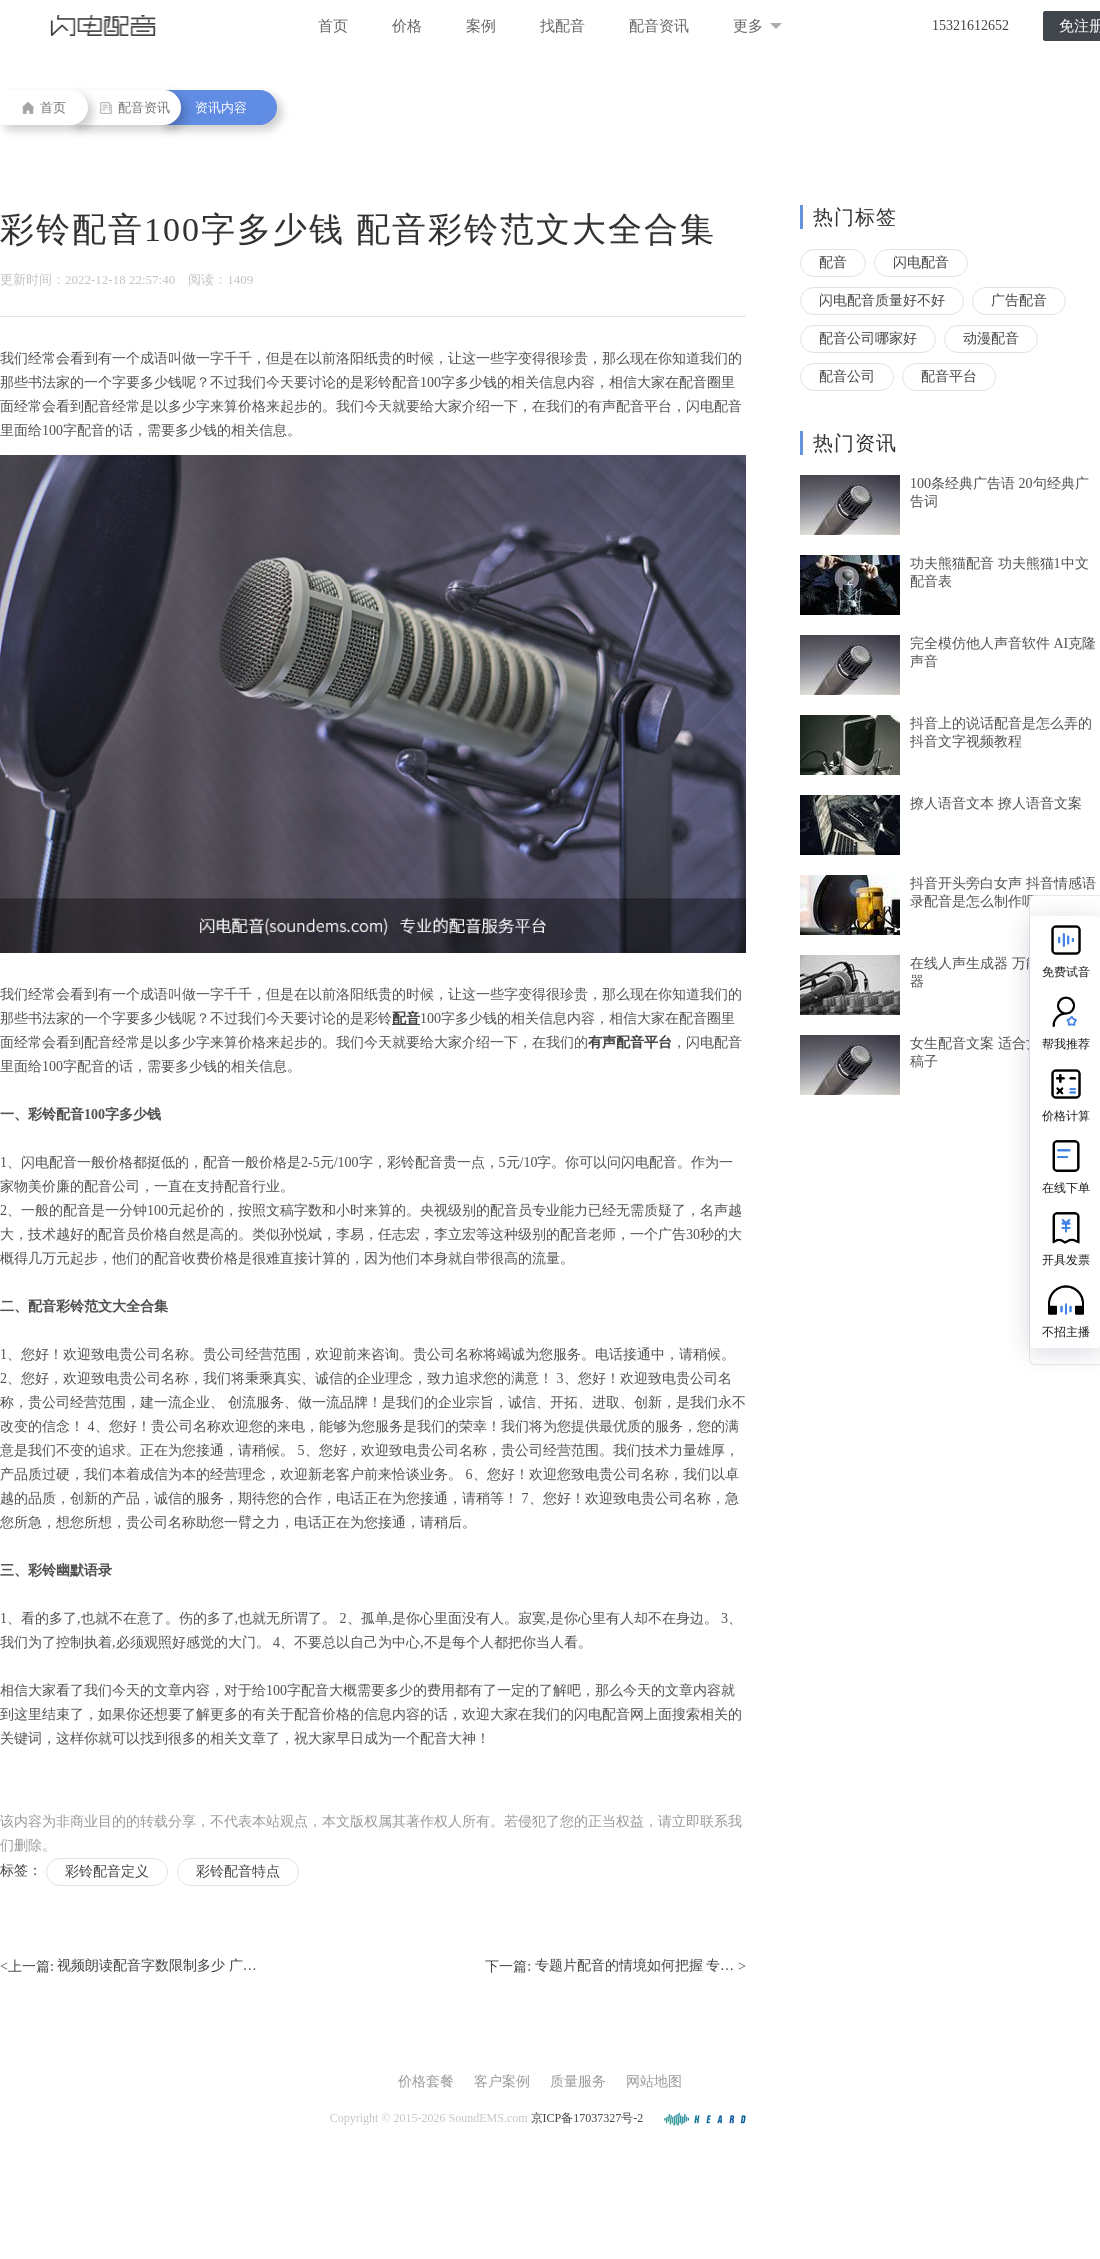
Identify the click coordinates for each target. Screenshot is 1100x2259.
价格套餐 (426, 2081)
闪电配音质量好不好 (882, 300)
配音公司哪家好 (868, 338)
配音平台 (949, 376)
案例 (481, 26)
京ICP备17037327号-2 (587, 2118)
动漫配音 (991, 338)
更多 (757, 26)
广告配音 (1019, 300)
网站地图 (654, 2081)
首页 (333, 26)
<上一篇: (128, 1967)
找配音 (562, 26)
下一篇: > (615, 1967)
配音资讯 (659, 26)
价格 (407, 26)
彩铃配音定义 (107, 1871)
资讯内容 (221, 107)
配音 (833, 262)
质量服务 (578, 2081)
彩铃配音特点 (238, 1871)
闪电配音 (921, 262)
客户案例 (502, 2081)
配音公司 (847, 376)
